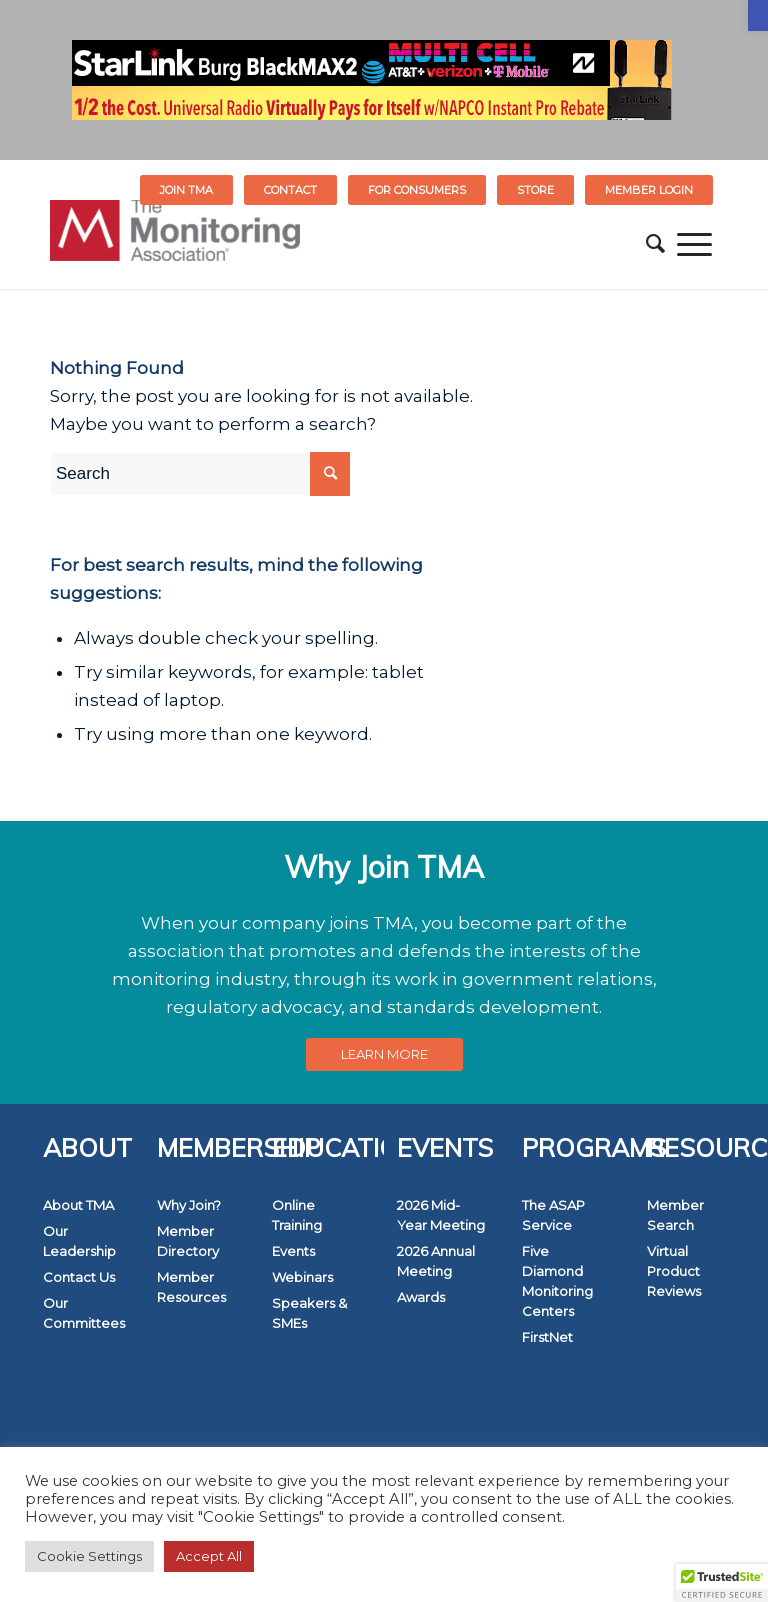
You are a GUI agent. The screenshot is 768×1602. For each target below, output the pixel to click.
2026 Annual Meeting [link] (436, 1261)
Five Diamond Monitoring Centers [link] (557, 1281)
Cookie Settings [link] (89, 1556)
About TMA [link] (78, 1205)
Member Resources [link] (191, 1287)
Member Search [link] (675, 1215)
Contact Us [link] (79, 1277)
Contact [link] (290, 190)
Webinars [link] (302, 1277)
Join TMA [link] (186, 190)
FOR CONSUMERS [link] (417, 190)
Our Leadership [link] (79, 1241)
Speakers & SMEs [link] (309, 1313)
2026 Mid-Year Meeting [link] (441, 1215)
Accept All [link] (209, 1556)
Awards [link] (421, 1297)
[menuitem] (187, 190)
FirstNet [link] (547, 1337)
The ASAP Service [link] (553, 1215)
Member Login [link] (649, 190)
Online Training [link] (297, 1215)
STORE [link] (535, 190)
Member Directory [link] (188, 1241)
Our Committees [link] (84, 1313)
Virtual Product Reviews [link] (674, 1271)
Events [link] (293, 1251)
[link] (758, 15)
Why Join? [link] (189, 1205)
